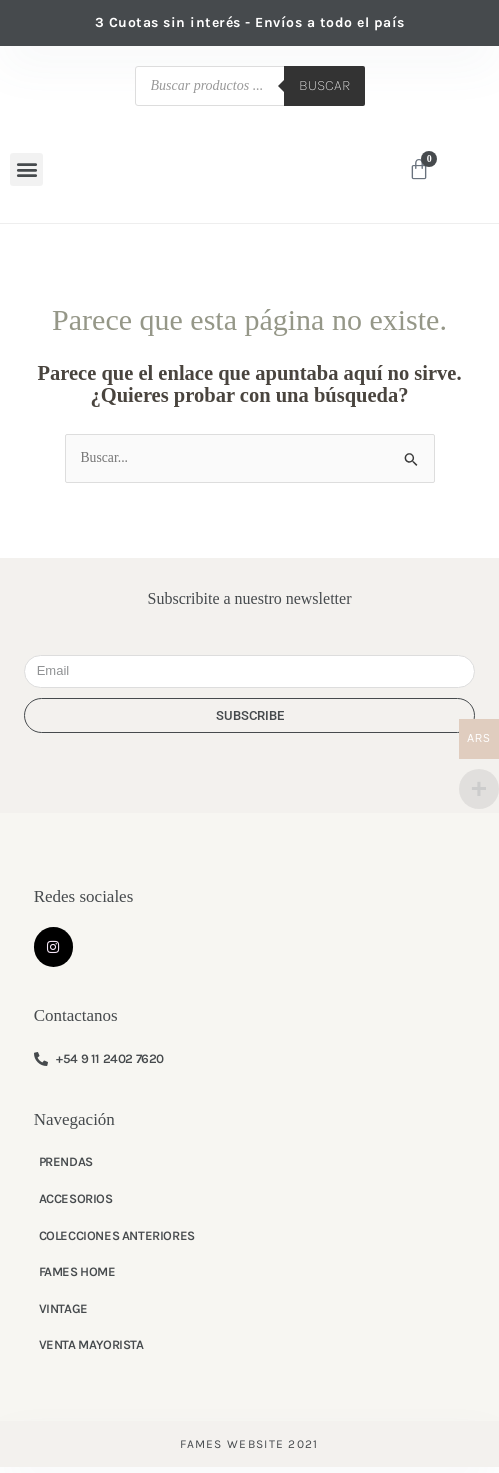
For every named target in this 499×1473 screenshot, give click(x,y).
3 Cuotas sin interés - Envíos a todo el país (250, 22)
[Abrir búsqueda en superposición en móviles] (250, 86)
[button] (26, 172)
